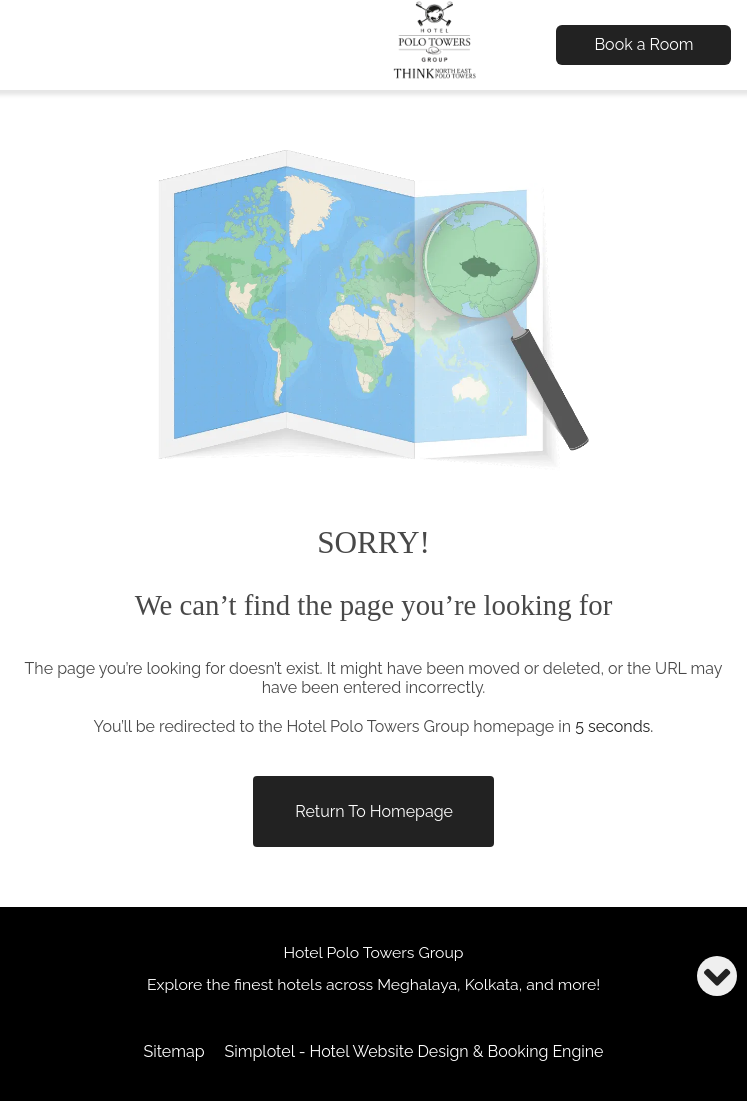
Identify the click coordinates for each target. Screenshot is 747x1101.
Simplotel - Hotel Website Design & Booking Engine (414, 1051)
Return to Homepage (374, 811)
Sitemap (173, 1051)
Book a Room (643, 44)
